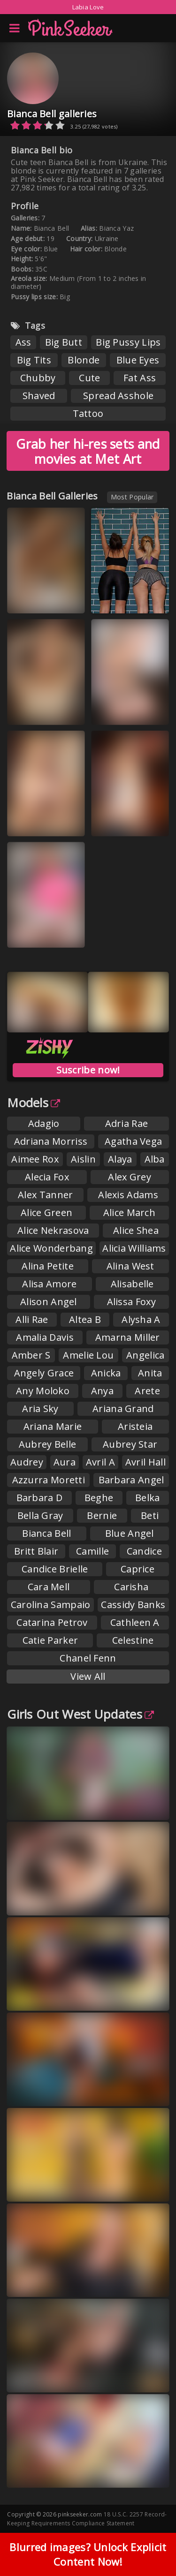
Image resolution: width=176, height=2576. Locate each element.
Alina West (130, 1266)
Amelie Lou (88, 1355)
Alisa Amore (49, 1283)
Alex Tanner (45, 1194)
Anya (102, 1390)
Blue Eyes (138, 360)
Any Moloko (42, 1390)
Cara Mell (49, 1586)
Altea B (85, 1319)
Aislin (83, 1159)
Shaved (39, 395)
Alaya (120, 1159)
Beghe (99, 1497)
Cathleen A (135, 1622)
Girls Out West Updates (80, 1714)
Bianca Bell (46, 1533)
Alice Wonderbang (51, 1248)
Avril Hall (145, 1462)
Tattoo (88, 413)
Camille (92, 1551)
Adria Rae (126, 1123)
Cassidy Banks (133, 1604)
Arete (147, 1390)
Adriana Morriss (51, 1141)
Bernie (102, 1515)
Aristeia (135, 1426)
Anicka (106, 1373)
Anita (150, 1373)
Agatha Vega (133, 1141)
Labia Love (88, 7)
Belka (147, 1497)
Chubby (38, 377)
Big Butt (63, 342)
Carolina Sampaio (51, 1604)
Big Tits (34, 360)
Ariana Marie (52, 1426)
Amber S (31, 1355)
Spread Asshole (118, 395)
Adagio (44, 1123)
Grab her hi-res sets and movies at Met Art (88, 451)
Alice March (129, 1212)
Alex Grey (129, 1177)
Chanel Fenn (88, 1658)
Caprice (137, 1569)
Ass (23, 342)
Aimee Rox (35, 1159)
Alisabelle (132, 1283)
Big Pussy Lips (128, 342)
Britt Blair (36, 1551)
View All (87, 1676)
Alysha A (141, 1319)
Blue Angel (129, 1533)
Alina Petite (48, 1266)
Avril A (100, 1462)
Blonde (83, 360)
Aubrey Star (130, 1444)
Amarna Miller (127, 1337)
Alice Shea (136, 1230)
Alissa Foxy (131, 1301)
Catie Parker (50, 1640)
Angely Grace (44, 1373)
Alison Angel (48, 1301)
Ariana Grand (123, 1408)
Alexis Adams (128, 1194)
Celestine (133, 1640)
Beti (150, 1515)
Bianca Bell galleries (52, 113)
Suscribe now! (88, 1070)
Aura (65, 1462)
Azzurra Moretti (48, 1479)
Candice (144, 1551)
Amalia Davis (45, 1337)
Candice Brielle (55, 1569)
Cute (89, 377)
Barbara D (39, 1497)
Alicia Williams (134, 1248)
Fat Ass (139, 377)
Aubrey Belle (48, 1444)
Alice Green (46, 1212)
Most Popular (132, 496)
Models (33, 1102)
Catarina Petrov (52, 1622)
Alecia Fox (47, 1177)
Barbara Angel (131, 1479)
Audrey (26, 1462)
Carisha (131, 1586)
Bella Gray (40, 1515)
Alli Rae (31, 1319)
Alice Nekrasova (53, 1230)
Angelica (145, 1355)
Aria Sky (40, 1408)
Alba (155, 1159)
